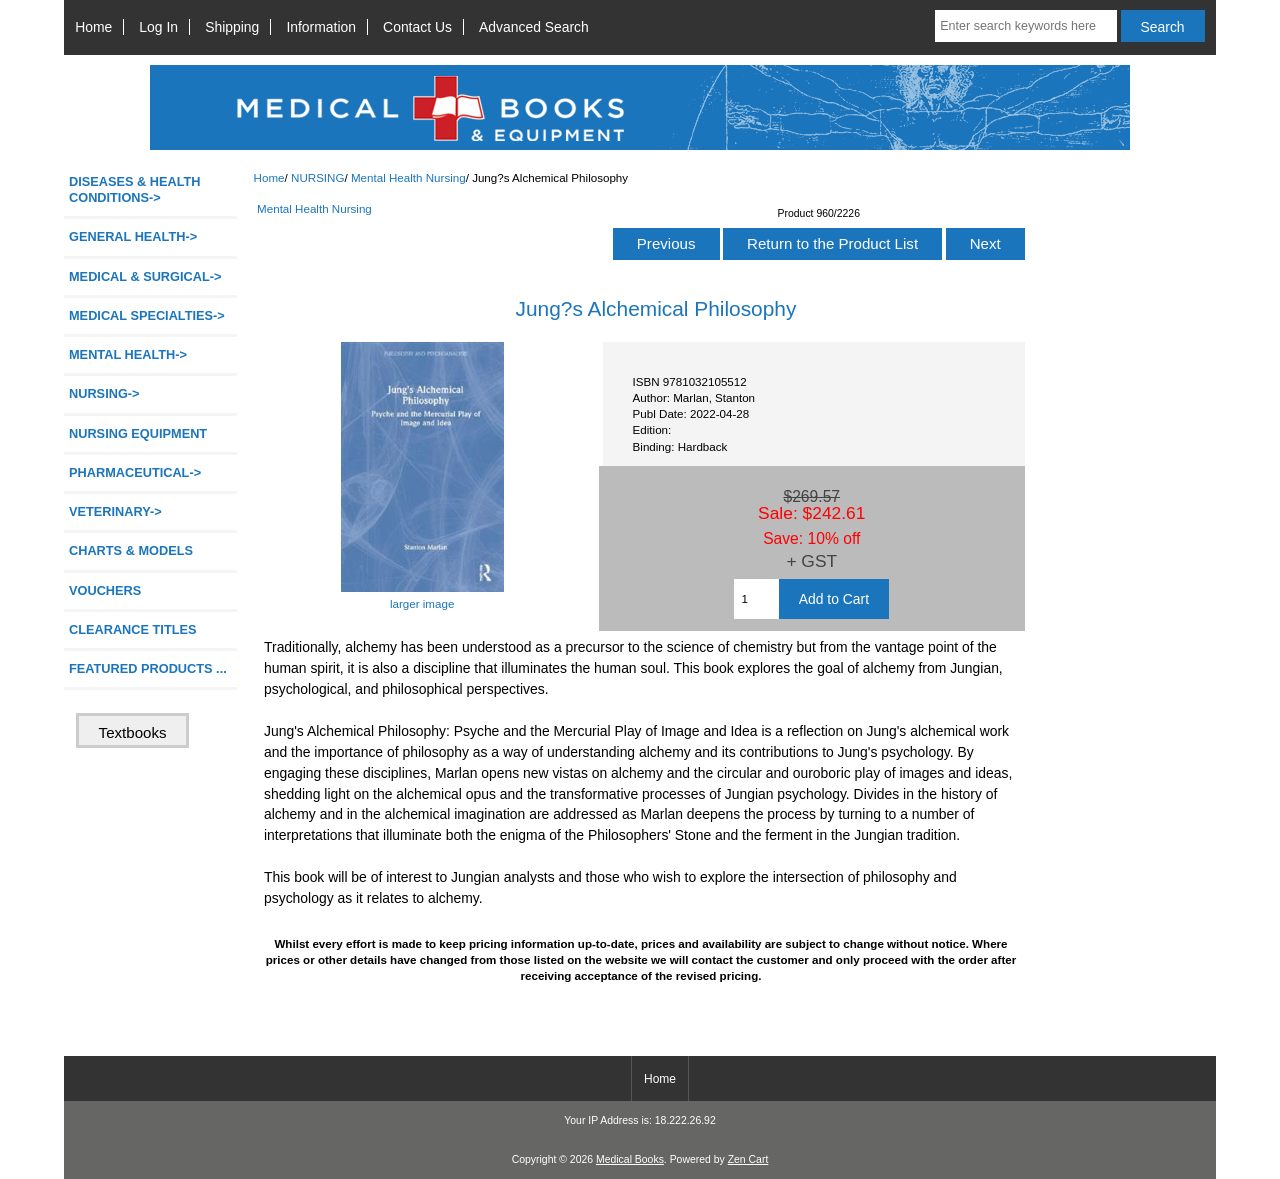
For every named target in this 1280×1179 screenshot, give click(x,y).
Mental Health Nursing (408, 177)
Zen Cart (748, 1159)
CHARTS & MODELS (131, 550)
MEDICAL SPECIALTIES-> (147, 315)
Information (321, 27)
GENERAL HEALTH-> (133, 236)
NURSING (317, 177)
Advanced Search (534, 27)
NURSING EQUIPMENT (138, 433)
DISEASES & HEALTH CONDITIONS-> (135, 189)
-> (104, 393)
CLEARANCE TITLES (133, 629)
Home (93, 27)
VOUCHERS (105, 590)
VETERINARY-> (115, 511)
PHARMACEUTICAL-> (135, 472)
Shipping (232, 27)
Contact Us (417, 27)
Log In (158, 27)
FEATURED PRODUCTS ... (148, 668)
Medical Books (630, 1159)
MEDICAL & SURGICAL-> (145, 276)
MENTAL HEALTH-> (128, 354)
